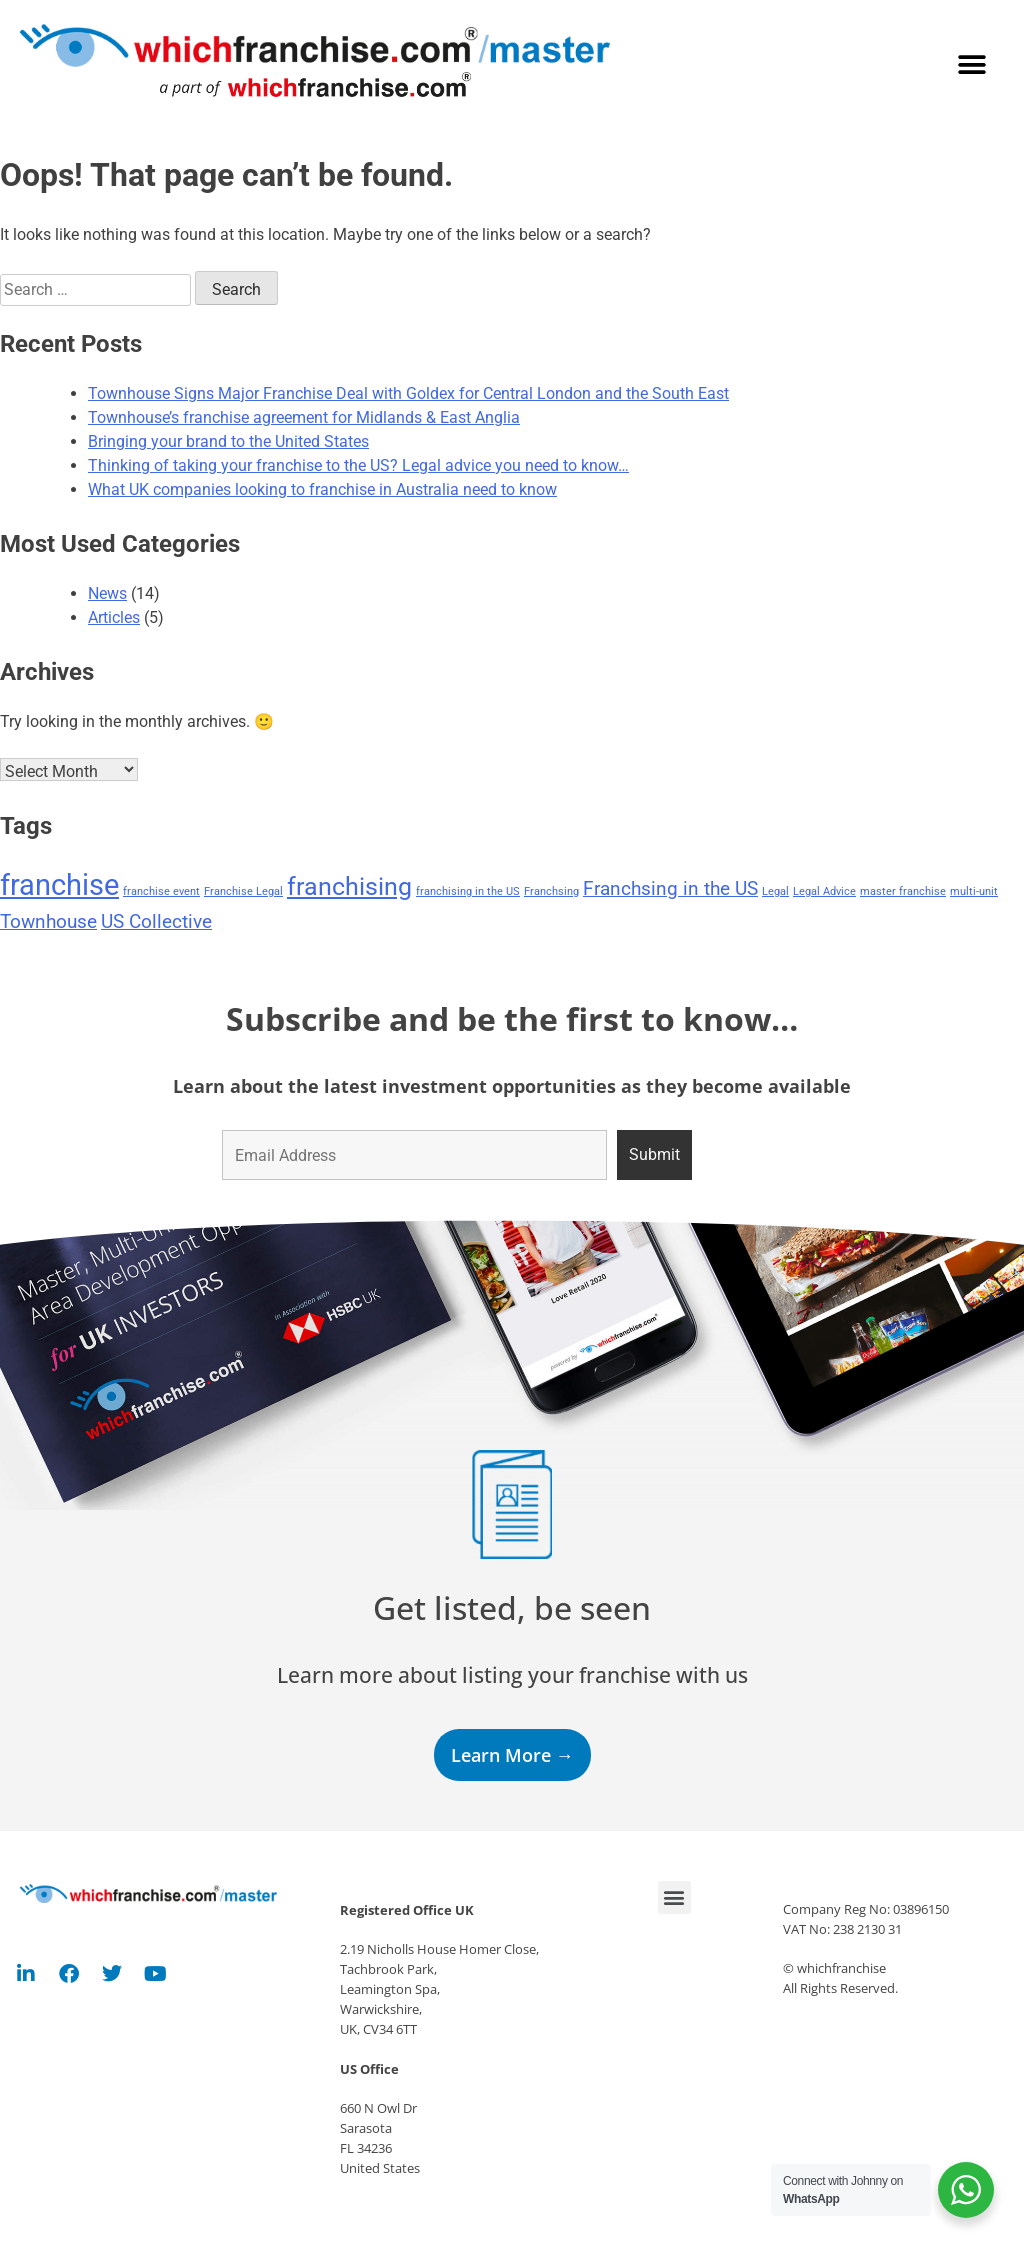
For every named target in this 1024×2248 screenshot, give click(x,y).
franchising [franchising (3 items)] (349, 886)
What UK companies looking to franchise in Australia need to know (322, 489)
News (107, 593)
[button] (971, 65)
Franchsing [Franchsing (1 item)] (551, 891)
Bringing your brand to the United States (228, 441)
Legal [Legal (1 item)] (775, 891)
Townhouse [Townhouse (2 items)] (48, 921)
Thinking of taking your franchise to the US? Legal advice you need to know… (358, 465)
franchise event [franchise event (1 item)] (161, 891)
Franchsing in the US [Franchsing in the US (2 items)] (670, 888)
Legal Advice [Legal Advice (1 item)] (824, 891)
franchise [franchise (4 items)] (59, 885)
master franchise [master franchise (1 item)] (903, 891)
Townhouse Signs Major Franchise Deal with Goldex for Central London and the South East (408, 393)
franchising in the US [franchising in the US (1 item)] (468, 891)
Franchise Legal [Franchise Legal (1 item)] (243, 891)
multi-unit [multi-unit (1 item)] (974, 891)
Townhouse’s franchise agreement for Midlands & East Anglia (304, 417)
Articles (114, 617)
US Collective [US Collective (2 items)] (156, 921)
